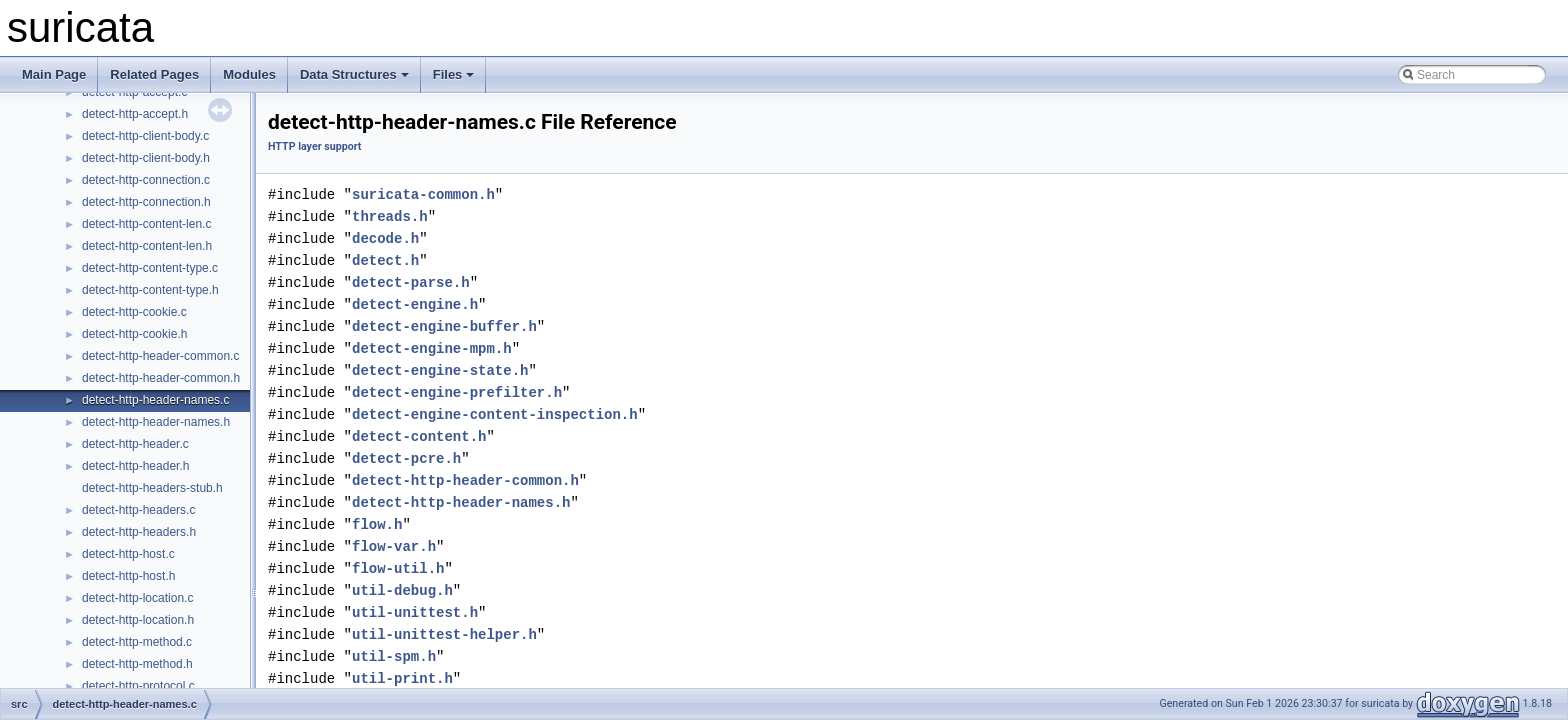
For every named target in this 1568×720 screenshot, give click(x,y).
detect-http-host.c (128, 554)
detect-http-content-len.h (147, 246)
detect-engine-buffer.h (444, 326)
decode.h (385, 238)
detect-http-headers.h (139, 532)
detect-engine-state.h (440, 370)
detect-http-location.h (138, 620)
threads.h (390, 216)
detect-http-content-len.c (146, 224)
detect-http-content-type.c (150, 268)
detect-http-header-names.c (155, 400)
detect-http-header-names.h (156, 422)
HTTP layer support (314, 146)
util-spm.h (394, 656)
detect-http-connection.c (146, 180)
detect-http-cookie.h (134, 334)
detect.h (385, 260)
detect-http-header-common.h (161, 378)
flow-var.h (394, 546)
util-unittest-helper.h (444, 634)
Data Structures (354, 74)
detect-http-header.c (135, 444)
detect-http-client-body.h (146, 158)
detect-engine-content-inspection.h (495, 414)
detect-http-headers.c (138, 510)
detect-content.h (419, 436)
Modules (249, 74)
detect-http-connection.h (146, 202)
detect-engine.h (415, 304)
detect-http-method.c (137, 642)
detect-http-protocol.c (138, 686)
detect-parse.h (411, 282)
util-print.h (402, 678)
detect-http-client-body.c (145, 136)
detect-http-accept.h (135, 114)
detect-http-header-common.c (160, 356)
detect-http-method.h (137, 664)
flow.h (377, 524)
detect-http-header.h (135, 466)
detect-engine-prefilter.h (457, 392)
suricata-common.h (423, 194)
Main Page (54, 74)
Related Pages (154, 74)
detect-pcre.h (406, 458)
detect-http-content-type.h (150, 290)
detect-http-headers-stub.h (152, 488)
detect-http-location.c (137, 598)
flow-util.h (398, 568)
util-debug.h (402, 590)
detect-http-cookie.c (134, 312)
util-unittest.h (415, 612)
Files (454, 74)
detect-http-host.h (128, 576)
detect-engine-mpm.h (432, 348)
